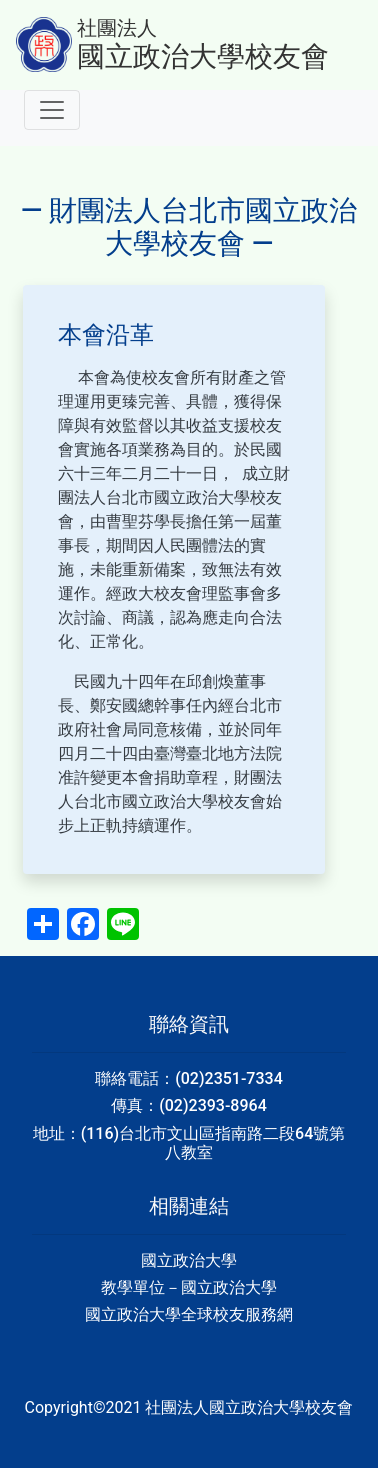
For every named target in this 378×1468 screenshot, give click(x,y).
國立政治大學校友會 (203, 56)
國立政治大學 (189, 1260)
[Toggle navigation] (52, 110)
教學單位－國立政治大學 (189, 1287)
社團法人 (117, 28)
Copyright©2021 (85, 1407)
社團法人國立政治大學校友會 (249, 1407)
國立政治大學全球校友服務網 (189, 1314)
